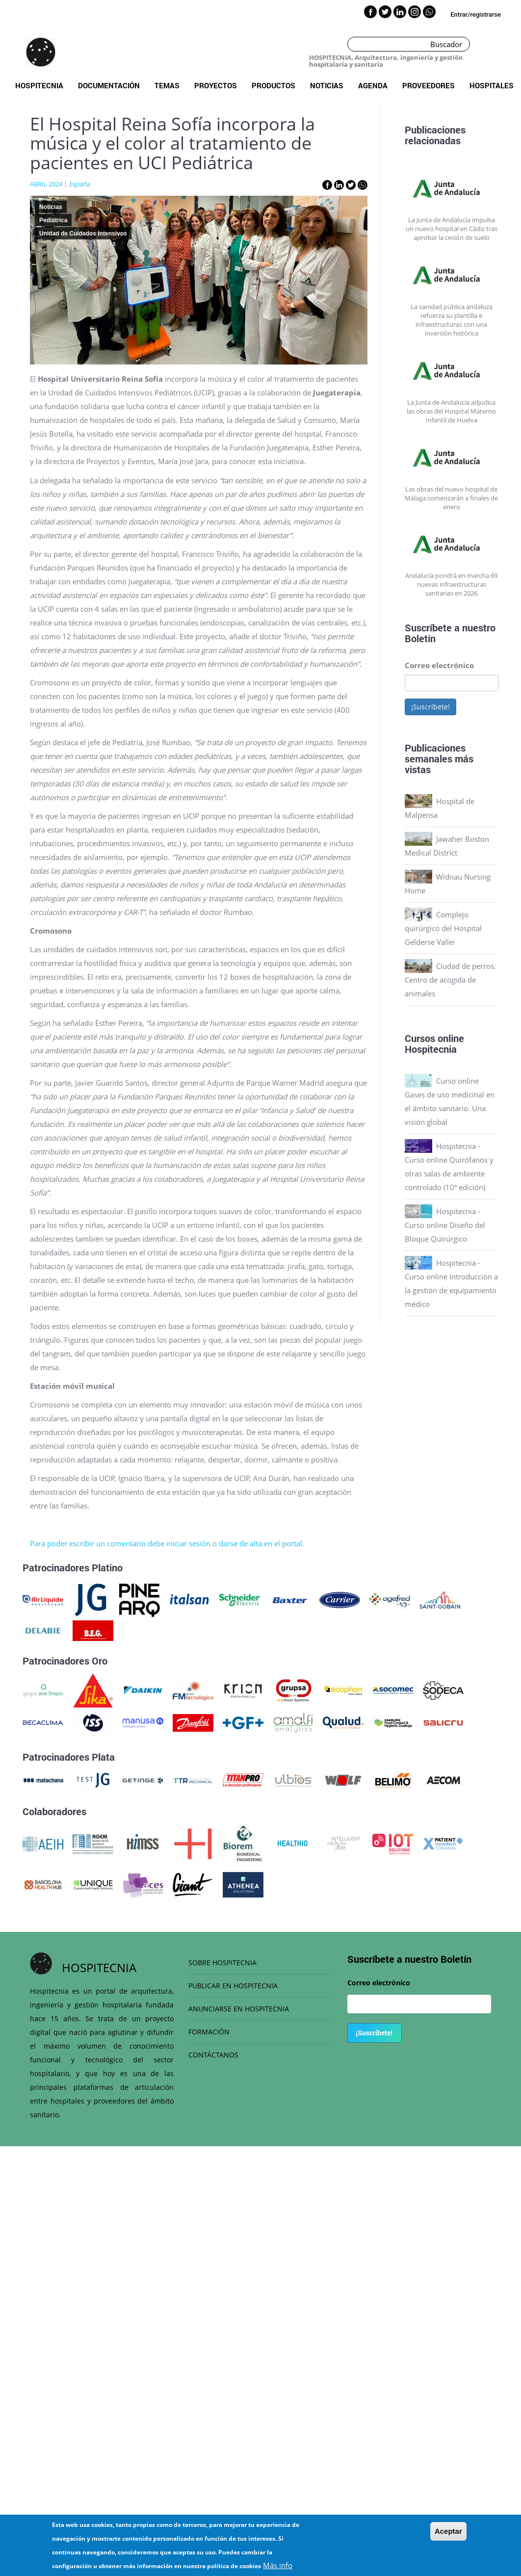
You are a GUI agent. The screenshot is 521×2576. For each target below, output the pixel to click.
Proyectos (215, 85)
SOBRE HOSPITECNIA (222, 1962)
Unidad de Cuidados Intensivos (83, 233)
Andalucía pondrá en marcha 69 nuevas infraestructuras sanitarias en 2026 (451, 584)
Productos (273, 85)
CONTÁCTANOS (213, 2054)
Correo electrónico (439, 665)
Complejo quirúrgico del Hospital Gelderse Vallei (443, 928)
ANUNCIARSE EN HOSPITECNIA (238, 2008)
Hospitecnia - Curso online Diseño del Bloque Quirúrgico (445, 1225)
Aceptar (448, 2533)
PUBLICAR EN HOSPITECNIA (233, 1985)
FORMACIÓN (209, 2031)
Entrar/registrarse (475, 14)
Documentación (109, 85)
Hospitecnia (39, 85)
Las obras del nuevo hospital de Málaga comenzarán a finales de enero (451, 498)
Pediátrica (53, 220)
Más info (277, 2568)
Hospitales (491, 85)
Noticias (326, 85)
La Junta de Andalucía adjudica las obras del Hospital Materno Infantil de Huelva (451, 411)
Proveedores (428, 85)
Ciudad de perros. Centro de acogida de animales (450, 979)
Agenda (373, 85)
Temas (167, 85)
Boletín (420, 638)
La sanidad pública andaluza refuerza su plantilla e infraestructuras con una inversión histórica (452, 320)
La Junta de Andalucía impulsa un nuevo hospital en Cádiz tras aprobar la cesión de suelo (451, 228)
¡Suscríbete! (430, 706)
